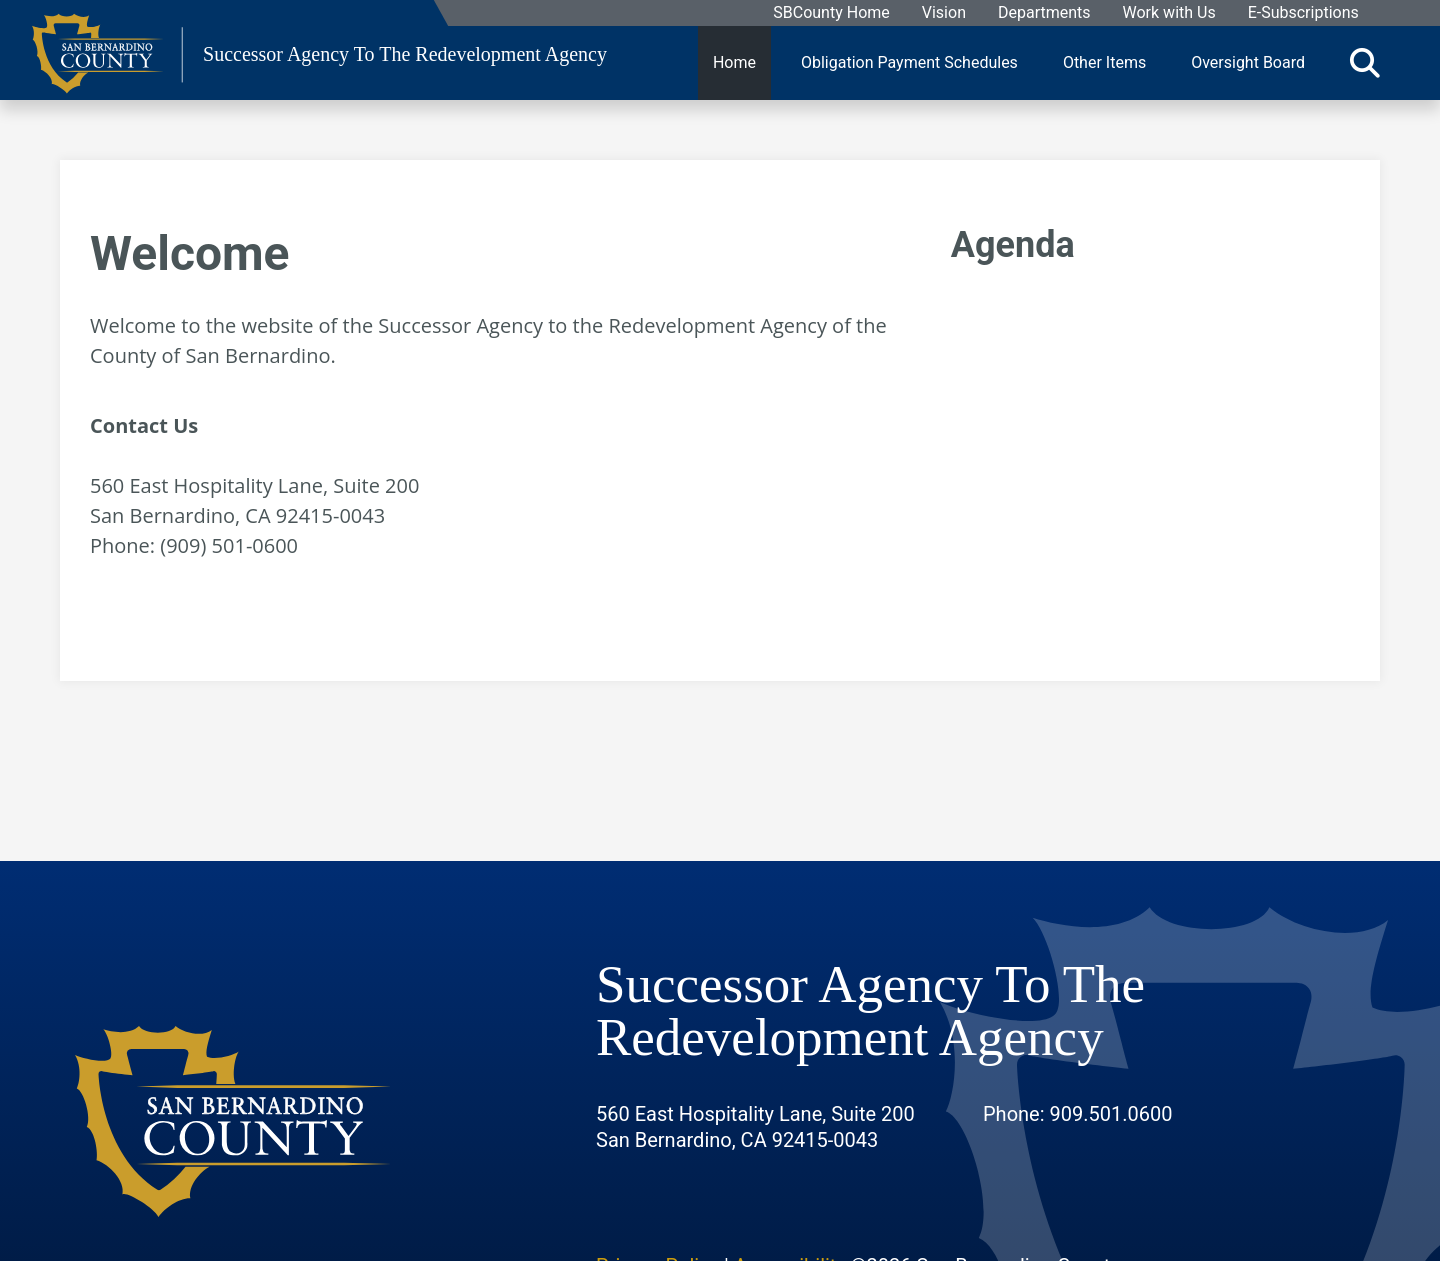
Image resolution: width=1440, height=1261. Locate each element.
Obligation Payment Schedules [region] (909, 62)
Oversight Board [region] (1248, 62)
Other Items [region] (1104, 62)
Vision (943, 13)
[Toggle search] (1365, 63)
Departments (1043, 13)
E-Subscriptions (1302, 13)
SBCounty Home (831, 13)
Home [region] (734, 62)
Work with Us (1168, 13)
